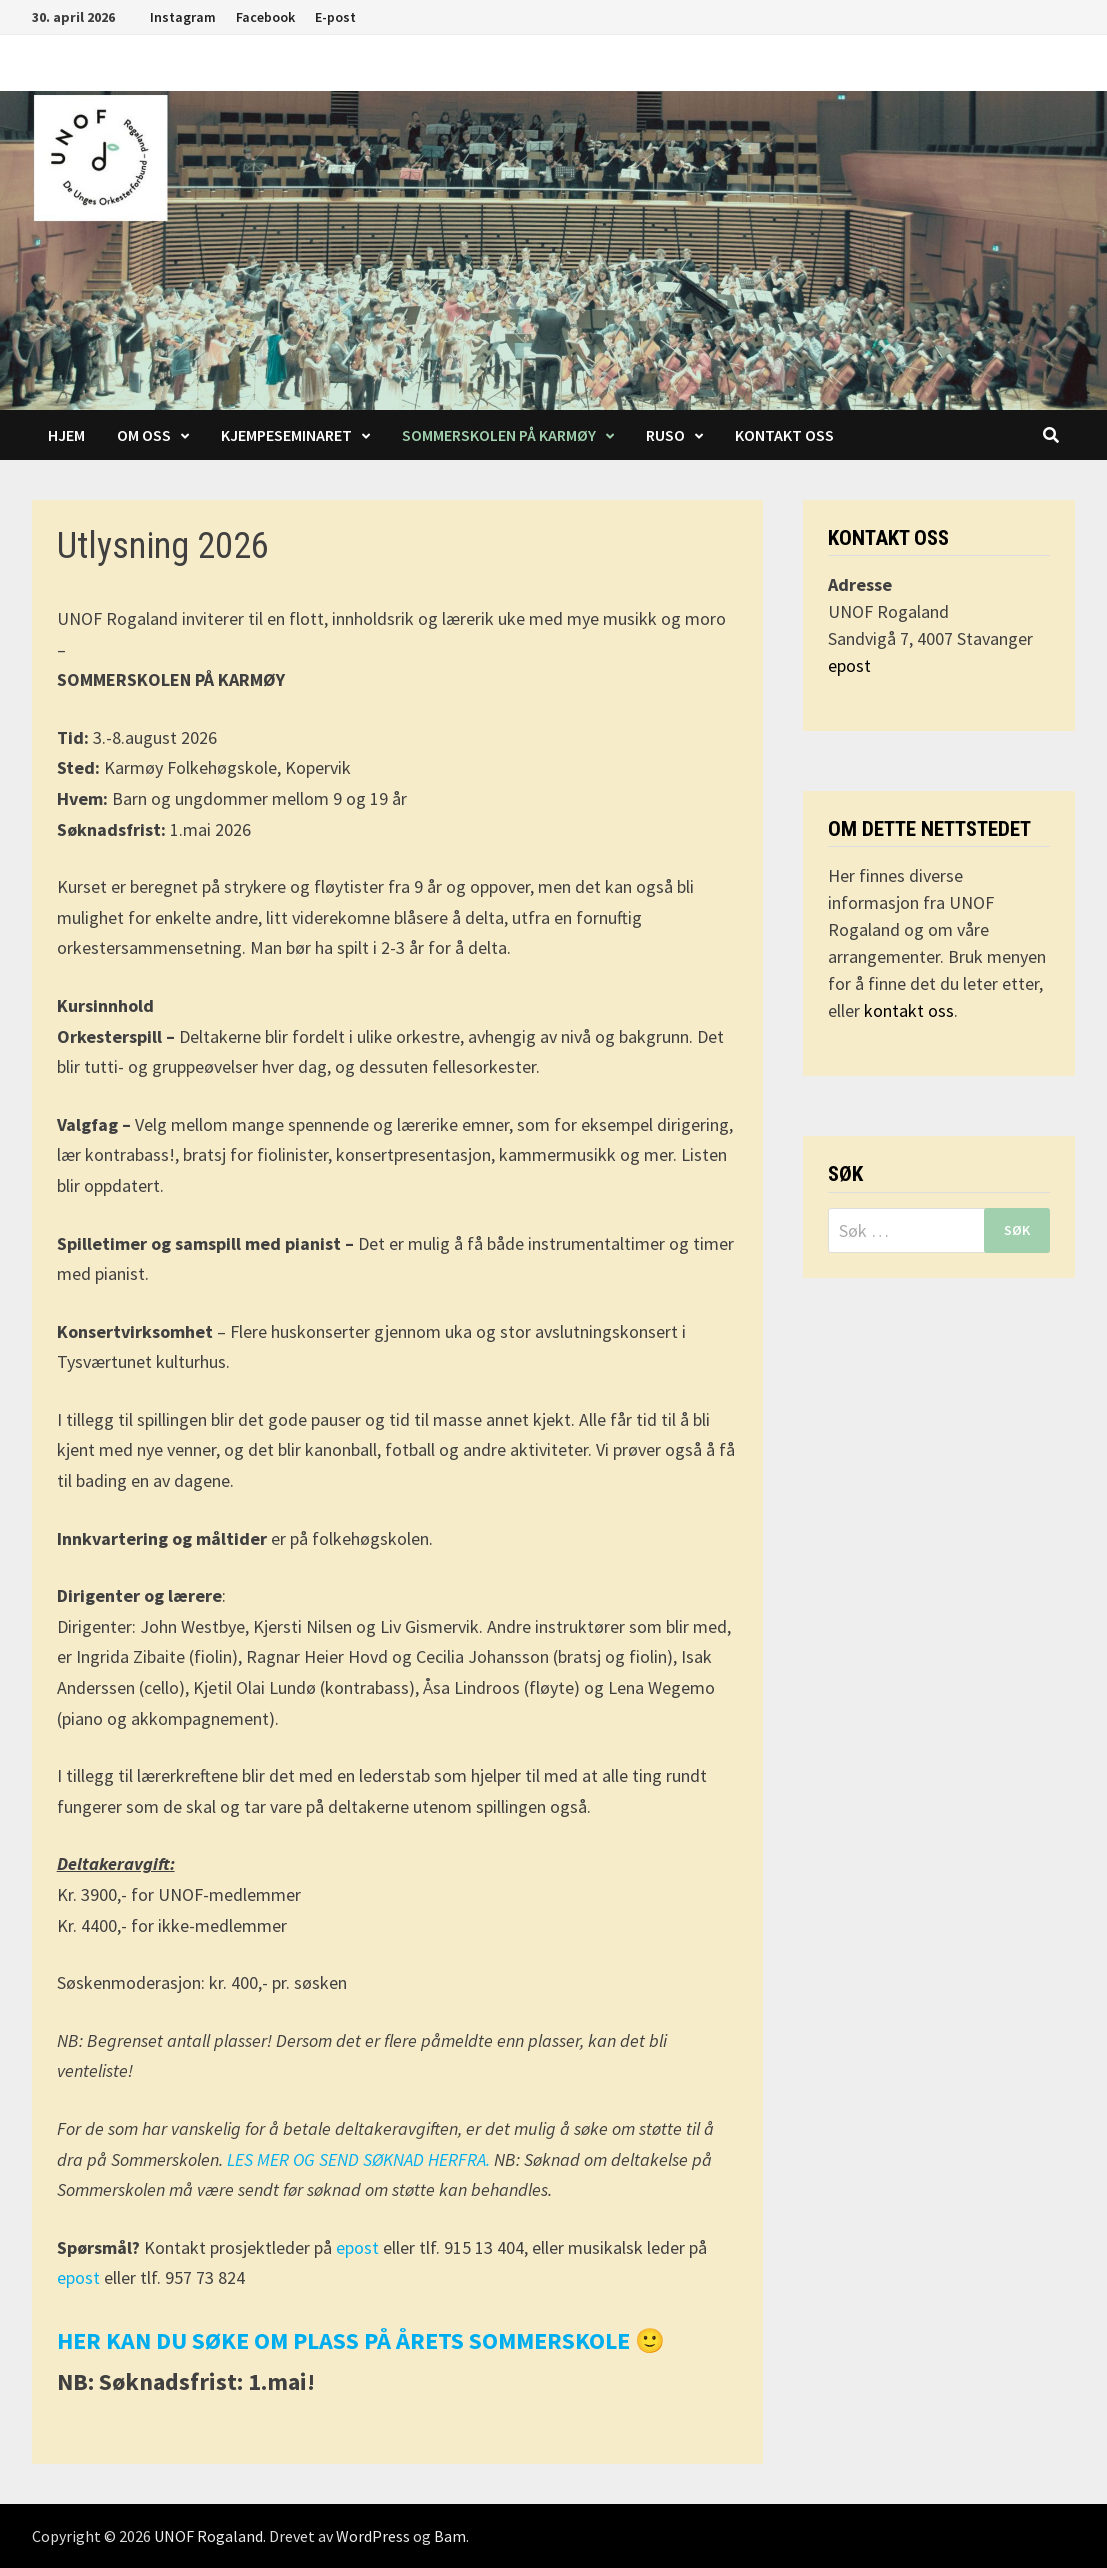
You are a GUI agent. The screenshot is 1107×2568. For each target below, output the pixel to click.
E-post (335, 17)
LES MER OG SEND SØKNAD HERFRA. (360, 2159)
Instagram (183, 17)
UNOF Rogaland (208, 2536)
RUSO (665, 435)
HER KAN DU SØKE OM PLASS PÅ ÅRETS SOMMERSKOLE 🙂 (361, 2340)
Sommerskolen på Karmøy (499, 435)
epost (359, 2247)
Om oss (144, 435)
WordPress (373, 2536)
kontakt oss (909, 1010)
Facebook (265, 17)
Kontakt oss (784, 435)
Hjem (66, 435)
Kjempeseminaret (286, 435)
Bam (450, 2536)
